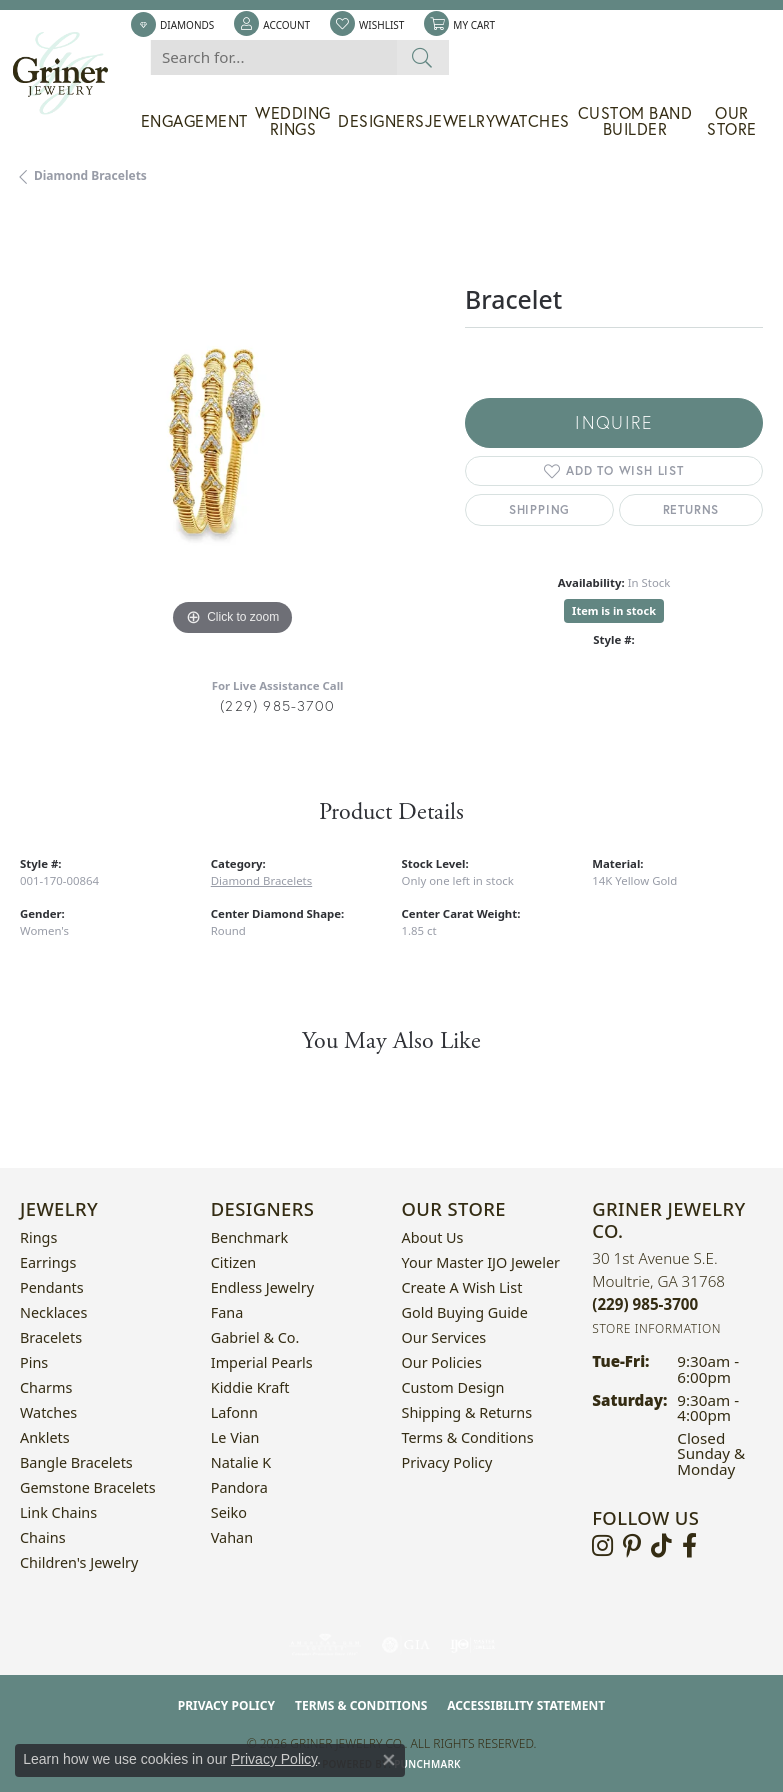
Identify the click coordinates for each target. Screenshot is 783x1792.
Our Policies (442, 1362)
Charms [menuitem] (46, 1387)
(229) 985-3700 (277, 705)
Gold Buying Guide (465, 1312)
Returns (691, 509)
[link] (172, 25)
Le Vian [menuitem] (235, 1437)
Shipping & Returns (467, 1412)
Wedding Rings (293, 121)
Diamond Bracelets (90, 175)
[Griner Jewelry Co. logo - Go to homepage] (70, 73)
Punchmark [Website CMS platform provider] (427, 1764)
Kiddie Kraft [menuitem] (250, 1387)
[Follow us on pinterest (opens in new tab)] (632, 1546)
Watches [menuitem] (48, 1412)
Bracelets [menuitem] (51, 1337)
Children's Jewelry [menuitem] (79, 1562)
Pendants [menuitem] (52, 1287)
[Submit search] (422, 57)
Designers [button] (381, 121)
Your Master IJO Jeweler (481, 1262)
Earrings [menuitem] (48, 1262)
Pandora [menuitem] (239, 1487)
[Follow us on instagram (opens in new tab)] (602, 1546)
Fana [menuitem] (227, 1312)
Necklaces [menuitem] (53, 1312)
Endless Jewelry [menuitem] (262, 1287)
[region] (232, 428)
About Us (433, 1237)
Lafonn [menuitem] (234, 1412)
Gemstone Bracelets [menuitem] (88, 1487)
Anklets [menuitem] (45, 1437)
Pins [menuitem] (34, 1362)
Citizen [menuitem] (234, 1262)
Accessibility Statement (526, 1705)
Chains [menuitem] (43, 1537)
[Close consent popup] (389, 1760)
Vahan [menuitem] (232, 1537)
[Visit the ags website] (325, 1645)
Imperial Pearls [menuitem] (262, 1362)
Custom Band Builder (635, 121)
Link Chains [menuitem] (58, 1512)
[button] (272, 25)
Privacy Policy (447, 1462)
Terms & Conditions (468, 1437)
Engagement (194, 121)
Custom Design (453, 1387)
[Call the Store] (645, 1304)
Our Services (444, 1337)
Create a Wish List (462, 1287)
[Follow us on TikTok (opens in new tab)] (661, 1546)
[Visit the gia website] (406, 1645)
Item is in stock (614, 610)
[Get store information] (656, 1328)
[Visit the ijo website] (472, 1645)
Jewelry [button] (460, 121)
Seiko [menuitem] (229, 1512)
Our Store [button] (732, 121)
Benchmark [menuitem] (249, 1237)
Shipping (539, 509)
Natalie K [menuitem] (241, 1462)
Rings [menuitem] (38, 1237)
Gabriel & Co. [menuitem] (255, 1337)
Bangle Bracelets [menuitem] (76, 1462)
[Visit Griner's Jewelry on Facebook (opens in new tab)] (689, 1546)
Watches (532, 121)
